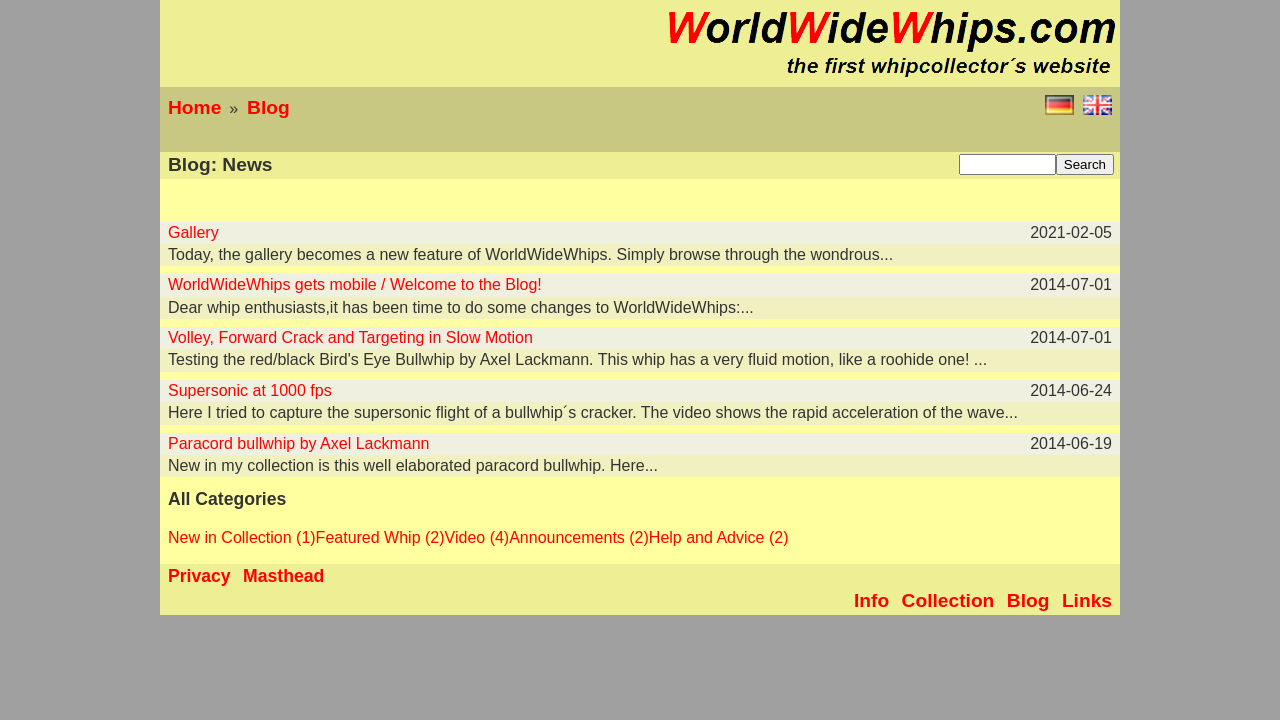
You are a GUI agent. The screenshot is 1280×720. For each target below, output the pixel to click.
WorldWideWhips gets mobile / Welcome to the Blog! (355, 284)
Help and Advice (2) (719, 537)
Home (194, 107)
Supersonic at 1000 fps (250, 390)
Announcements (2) (579, 537)
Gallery (193, 232)
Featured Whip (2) (380, 537)
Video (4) (477, 537)
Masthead (283, 576)
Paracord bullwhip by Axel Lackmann (298, 443)
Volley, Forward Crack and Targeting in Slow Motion (350, 337)
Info (871, 600)
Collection (948, 600)
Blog (268, 107)
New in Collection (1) (242, 537)
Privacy (199, 576)
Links (1087, 600)
